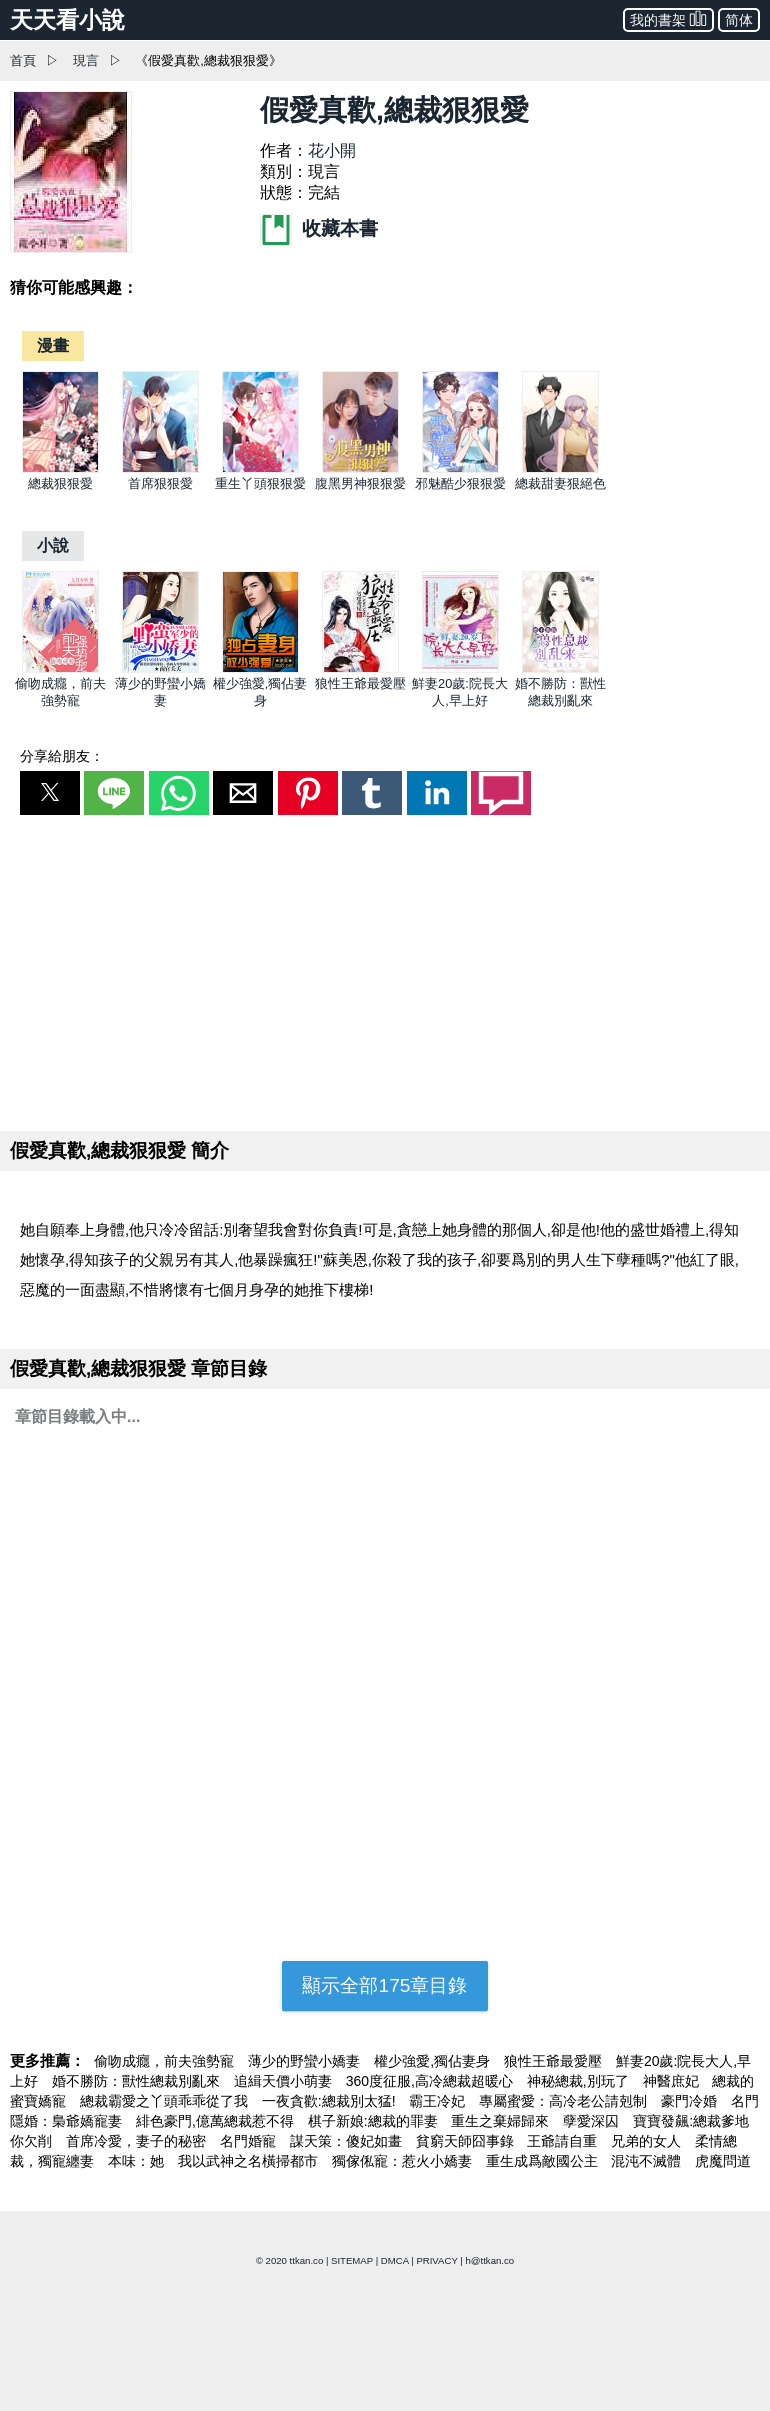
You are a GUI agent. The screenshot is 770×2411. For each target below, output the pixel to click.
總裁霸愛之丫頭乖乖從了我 (166, 2101)
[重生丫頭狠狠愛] (260, 468)
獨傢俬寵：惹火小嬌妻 (404, 2161)
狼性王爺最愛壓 (360, 683)
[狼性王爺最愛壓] (360, 668)
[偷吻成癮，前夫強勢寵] (60, 668)
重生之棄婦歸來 (502, 2121)
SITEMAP (352, 2260)
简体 (739, 20)
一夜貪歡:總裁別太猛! (331, 2101)
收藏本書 (319, 228)
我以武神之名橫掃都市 (250, 2161)
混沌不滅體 (648, 2161)
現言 (86, 60)
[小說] (53, 545)
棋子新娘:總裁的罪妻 (375, 2121)
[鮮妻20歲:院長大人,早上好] (460, 668)
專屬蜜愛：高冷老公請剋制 (565, 2101)
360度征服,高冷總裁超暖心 (431, 2081)
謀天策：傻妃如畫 (348, 2141)
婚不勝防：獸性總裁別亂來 (138, 2081)
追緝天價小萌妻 (285, 2081)
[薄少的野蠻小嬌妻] (160, 668)
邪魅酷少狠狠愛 (460, 483)
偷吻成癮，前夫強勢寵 (166, 2061)
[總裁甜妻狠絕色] (560, 468)
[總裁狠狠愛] (60, 468)
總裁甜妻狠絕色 (560, 483)
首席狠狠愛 (160, 483)
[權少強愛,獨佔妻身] (260, 668)
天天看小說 (67, 20)
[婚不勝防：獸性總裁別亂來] (560, 668)
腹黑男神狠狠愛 (360, 483)
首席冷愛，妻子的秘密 (138, 2141)
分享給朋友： (62, 756)
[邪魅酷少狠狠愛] (460, 468)
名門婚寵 (250, 2141)
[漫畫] (53, 345)
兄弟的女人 (648, 2141)
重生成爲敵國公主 (544, 2161)
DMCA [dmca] (395, 2260)
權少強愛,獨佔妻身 (434, 2061)
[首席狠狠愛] (160, 468)
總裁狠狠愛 (60, 483)
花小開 (332, 150)
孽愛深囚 (593, 2121)
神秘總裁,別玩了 (580, 2081)
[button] (50, 793)
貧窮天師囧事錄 (467, 2141)
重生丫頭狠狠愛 (260, 483)
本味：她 (138, 2161)
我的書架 (668, 18)
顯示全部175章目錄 (384, 1985)
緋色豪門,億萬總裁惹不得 (217, 2121)
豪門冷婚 (691, 2101)
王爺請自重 (564, 2141)
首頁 (23, 60)
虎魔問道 (723, 2161)
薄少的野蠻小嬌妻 (306, 2061)
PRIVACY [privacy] (436, 2260)
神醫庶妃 (673, 2081)
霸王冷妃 (439, 2101)
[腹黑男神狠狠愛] (360, 468)
